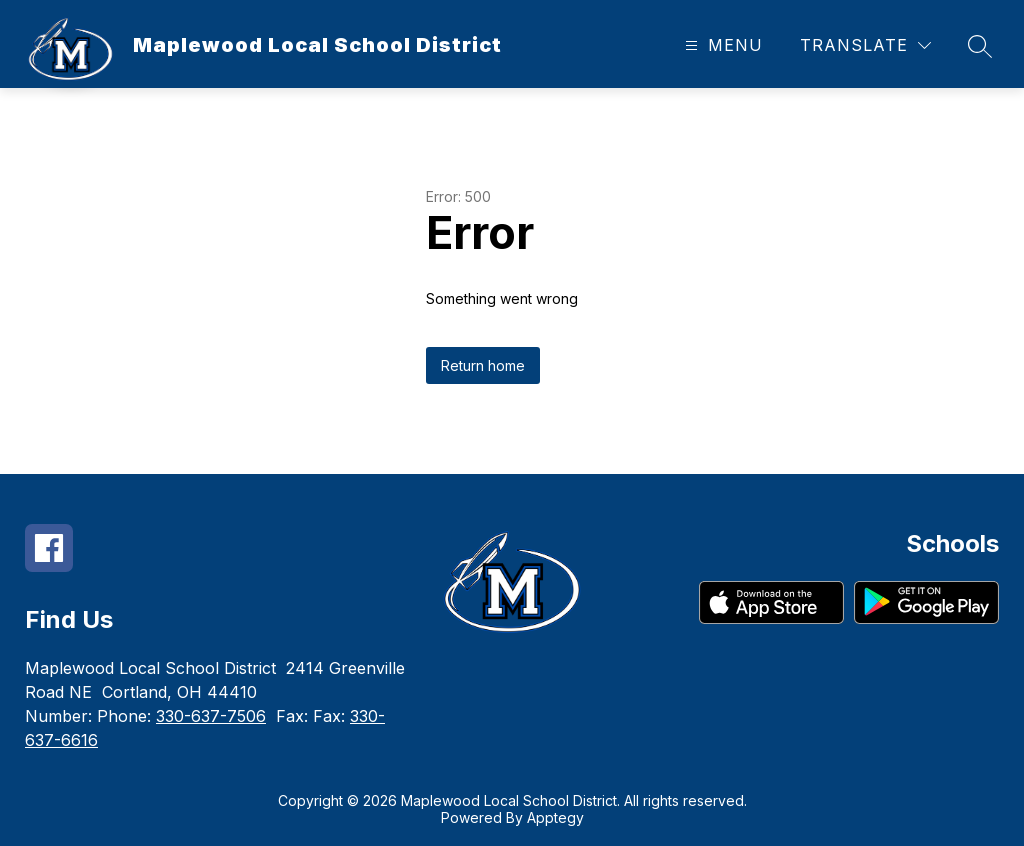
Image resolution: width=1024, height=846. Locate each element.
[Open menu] (721, 45)
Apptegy (555, 817)
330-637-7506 (211, 716)
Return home (483, 365)
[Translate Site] (865, 45)
